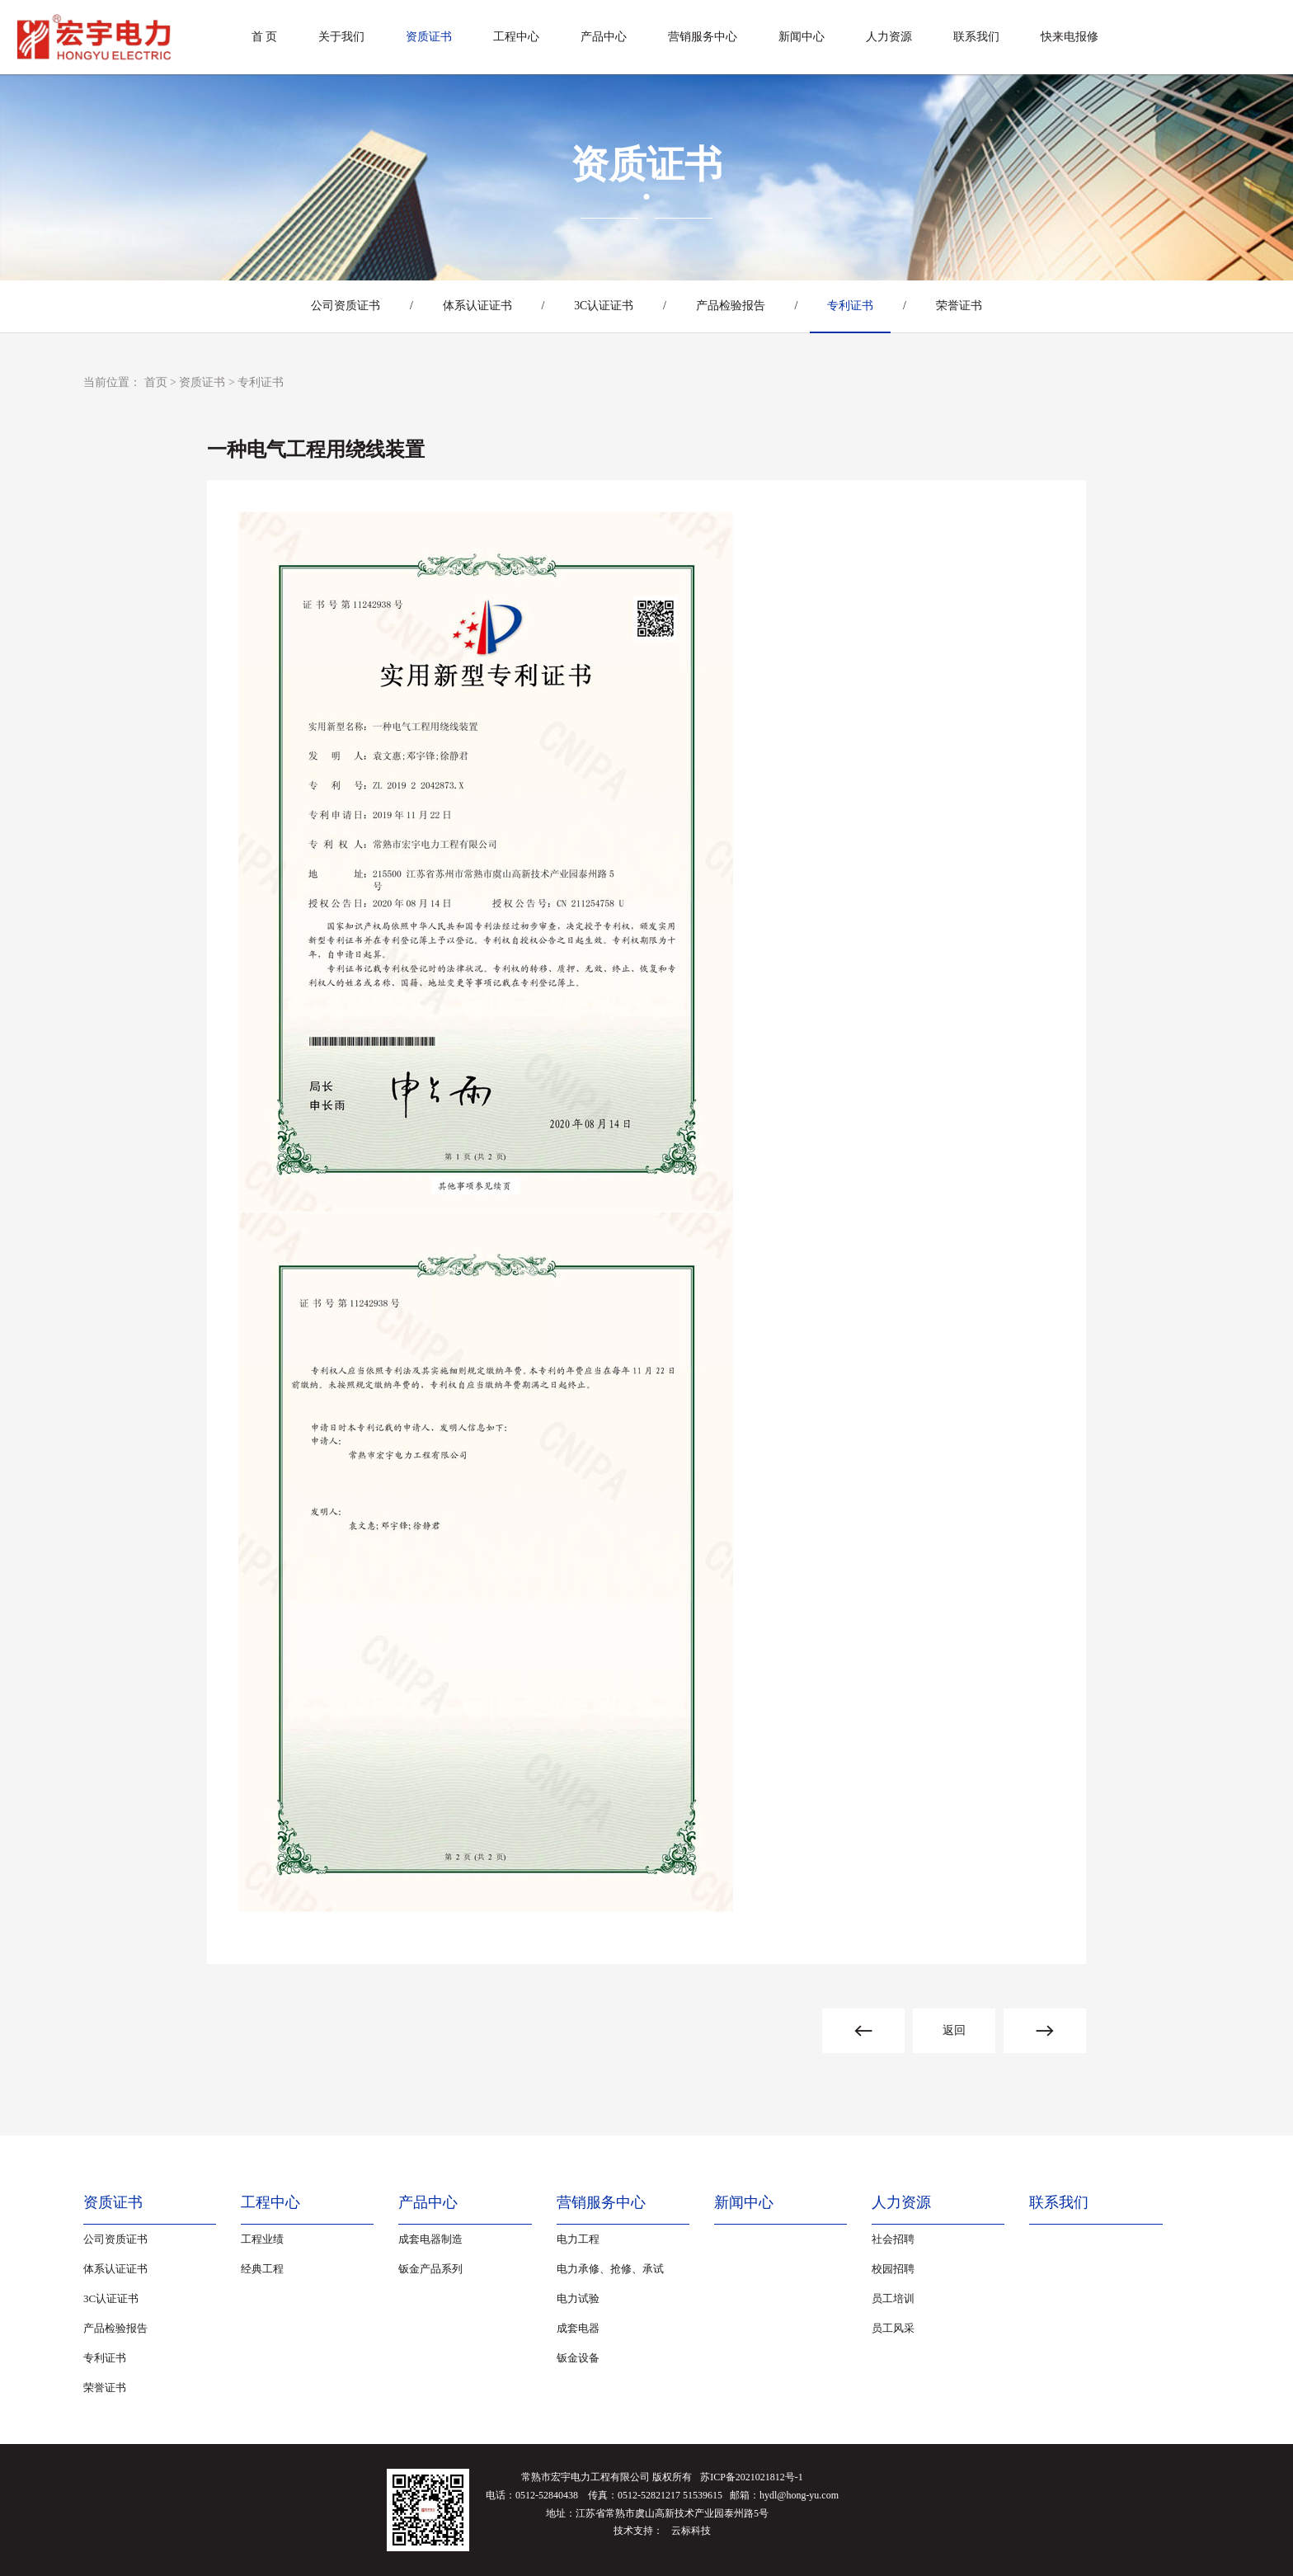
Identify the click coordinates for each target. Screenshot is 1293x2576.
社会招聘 (893, 2239)
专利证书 (856, 305)
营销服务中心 (702, 37)
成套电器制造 (430, 2239)
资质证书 (429, 37)
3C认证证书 (602, 305)
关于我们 (341, 37)
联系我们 (976, 37)
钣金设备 (578, 2358)
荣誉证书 (968, 305)
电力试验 (578, 2298)
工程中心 (516, 37)
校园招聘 (893, 2269)
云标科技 (691, 2530)
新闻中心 (801, 37)
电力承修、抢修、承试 (610, 2269)
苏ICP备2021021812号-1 (751, 2477)
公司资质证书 (336, 305)
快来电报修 (1069, 37)
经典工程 (262, 2269)
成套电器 (578, 2328)
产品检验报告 (732, 305)
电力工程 (578, 2239)
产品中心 (604, 37)
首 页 (265, 37)
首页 (155, 382)
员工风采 (893, 2328)
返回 (954, 2030)
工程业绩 (262, 2239)
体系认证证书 (471, 305)
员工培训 (893, 2298)
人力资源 (889, 37)
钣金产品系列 (430, 2269)
